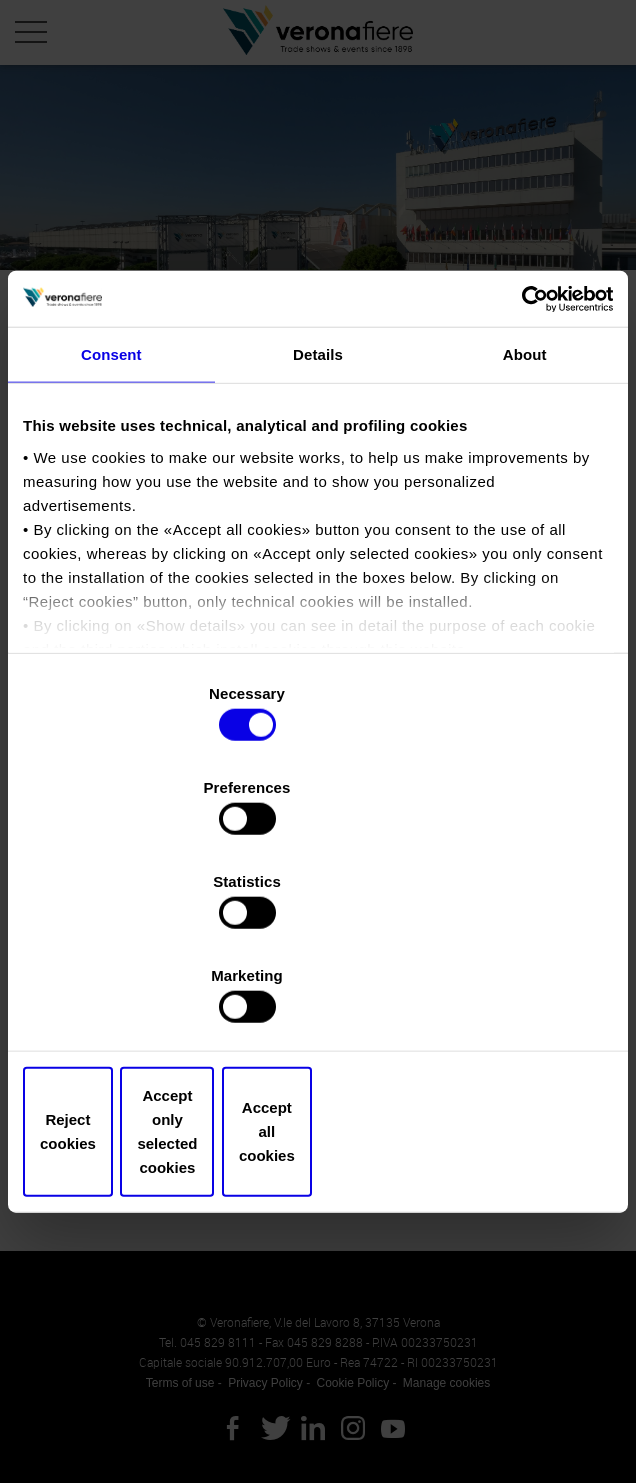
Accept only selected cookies (317, 990)
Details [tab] (318, 522)
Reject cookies (118, 990)
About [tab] (525, 522)
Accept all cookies (517, 990)
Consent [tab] (111, 522)
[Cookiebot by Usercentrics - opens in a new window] (525, 465)
